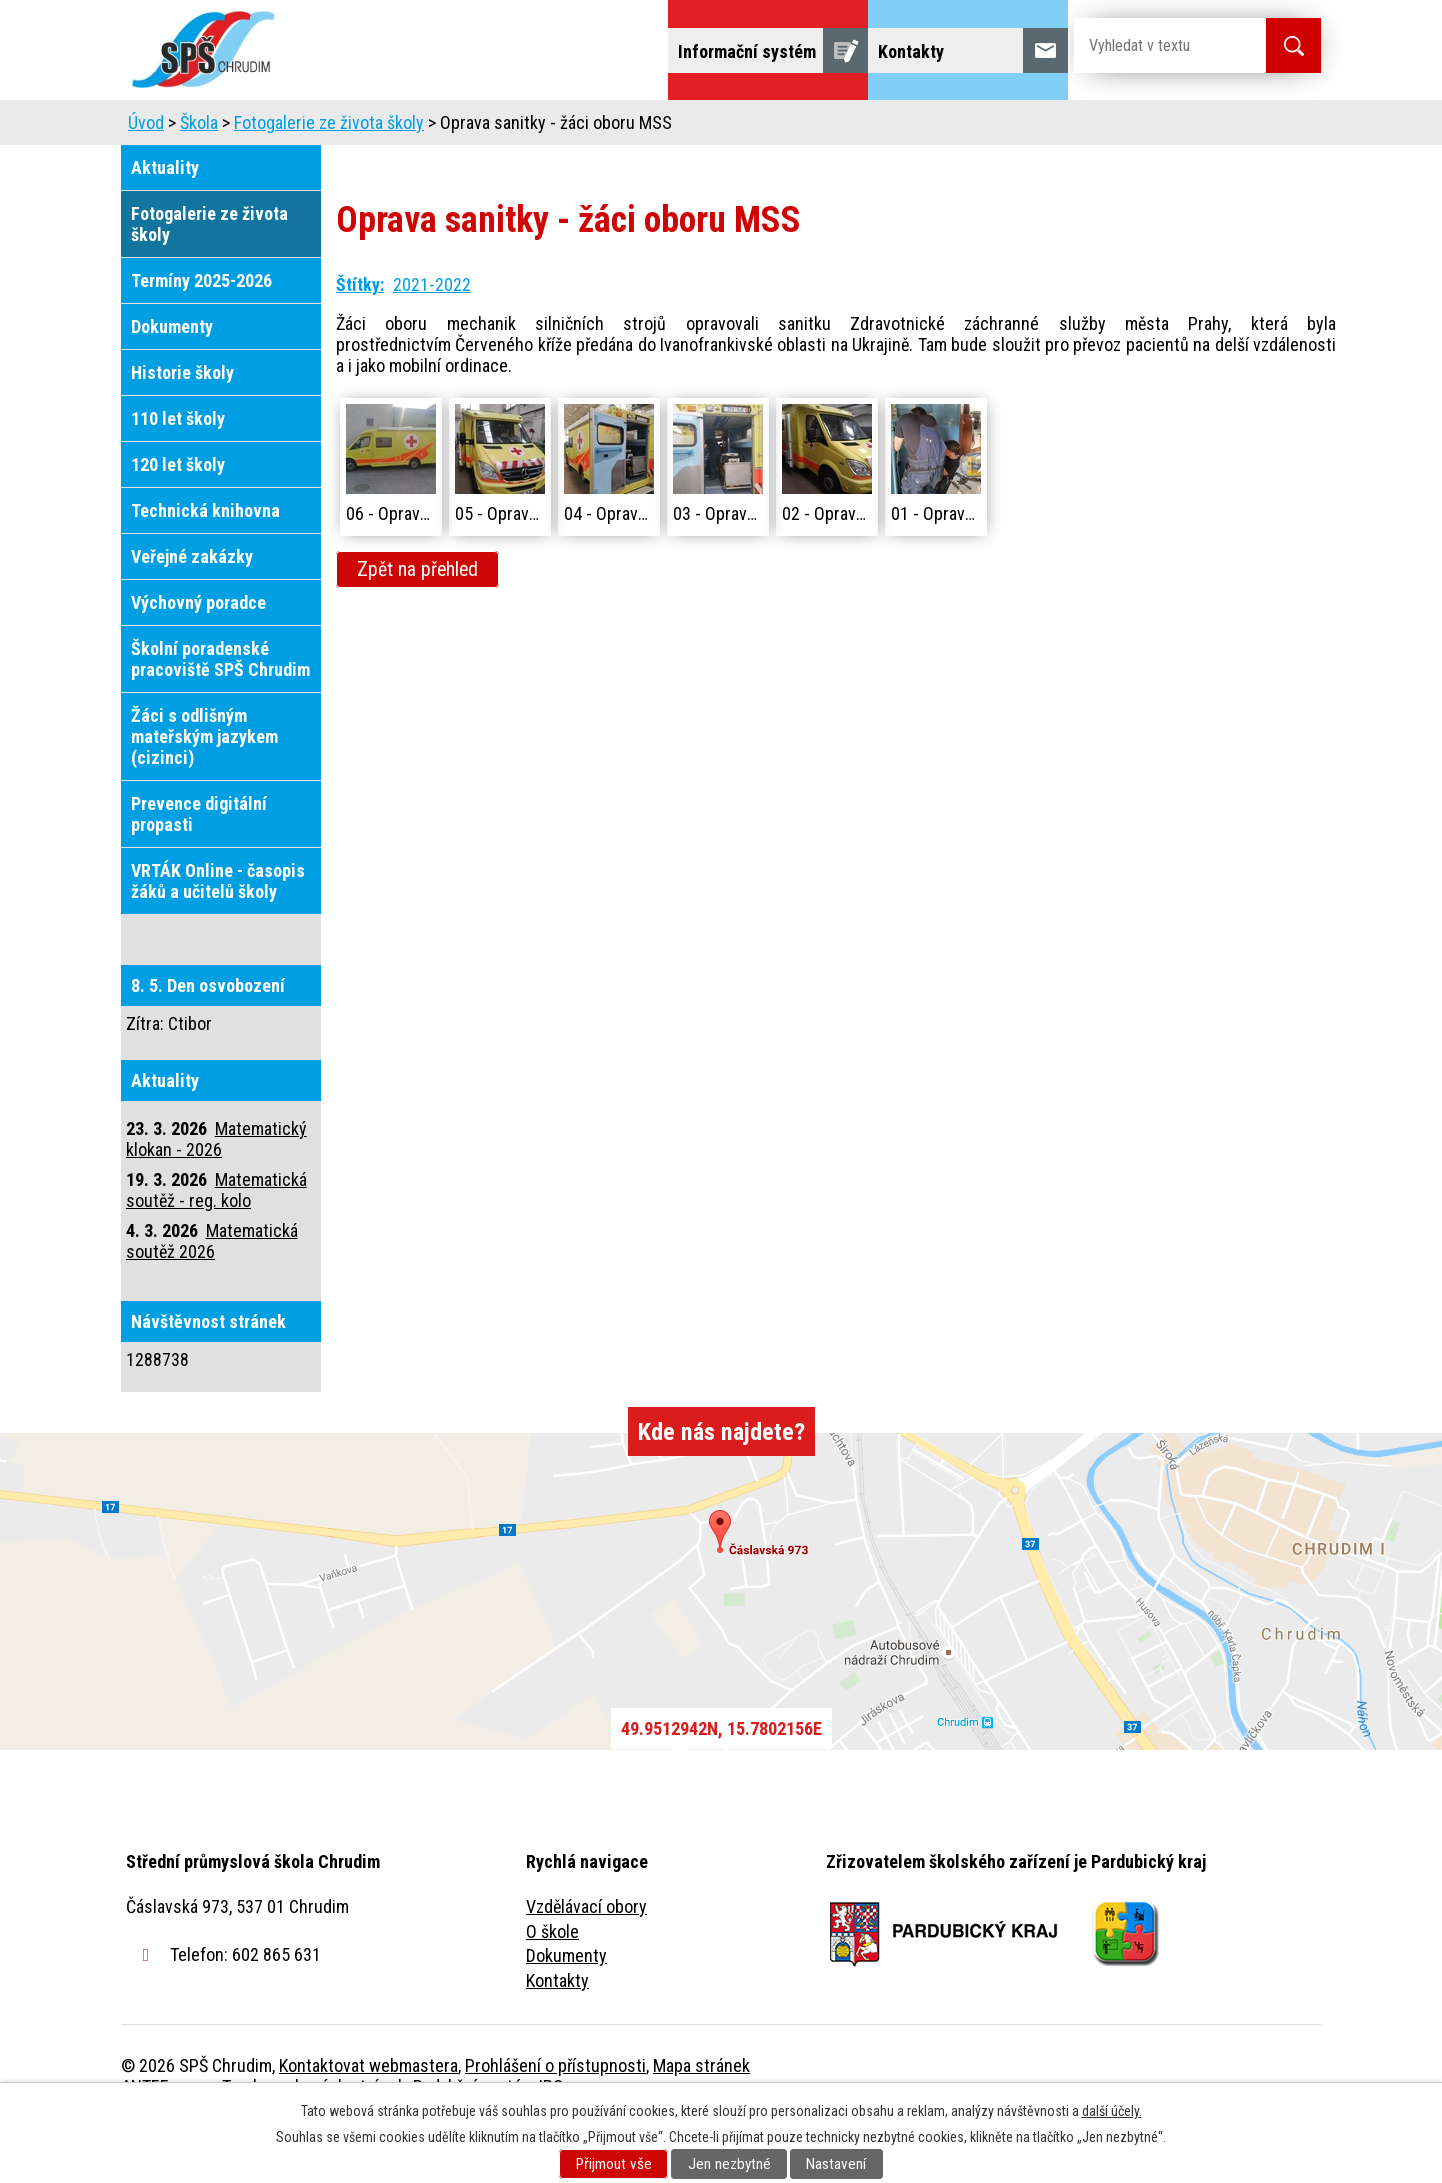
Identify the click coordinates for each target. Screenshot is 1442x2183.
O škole (552, 1987)
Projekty (1049, 127)
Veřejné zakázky (192, 612)
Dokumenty (172, 382)
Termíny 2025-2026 (201, 336)
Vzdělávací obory (586, 1962)
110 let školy (178, 474)
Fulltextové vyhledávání (1211, 127)
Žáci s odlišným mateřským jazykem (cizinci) (204, 792)
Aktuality (165, 223)
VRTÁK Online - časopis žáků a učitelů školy (218, 937)
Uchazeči (454, 127)
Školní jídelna (738, 127)
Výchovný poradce (198, 658)
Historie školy (182, 428)
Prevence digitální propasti (199, 870)
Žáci (847, 127)
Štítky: (360, 340)
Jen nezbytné (729, 2164)
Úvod (275, 127)
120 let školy (178, 520)
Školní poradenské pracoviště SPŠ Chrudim (220, 715)
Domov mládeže (588, 127)
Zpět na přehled (417, 625)
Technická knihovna (205, 566)
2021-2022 (432, 340)
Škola (357, 127)
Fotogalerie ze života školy (329, 178)
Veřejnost (941, 127)
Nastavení (836, 2164)
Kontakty (557, 2036)
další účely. (1112, 2111)
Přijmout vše (614, 2164)
